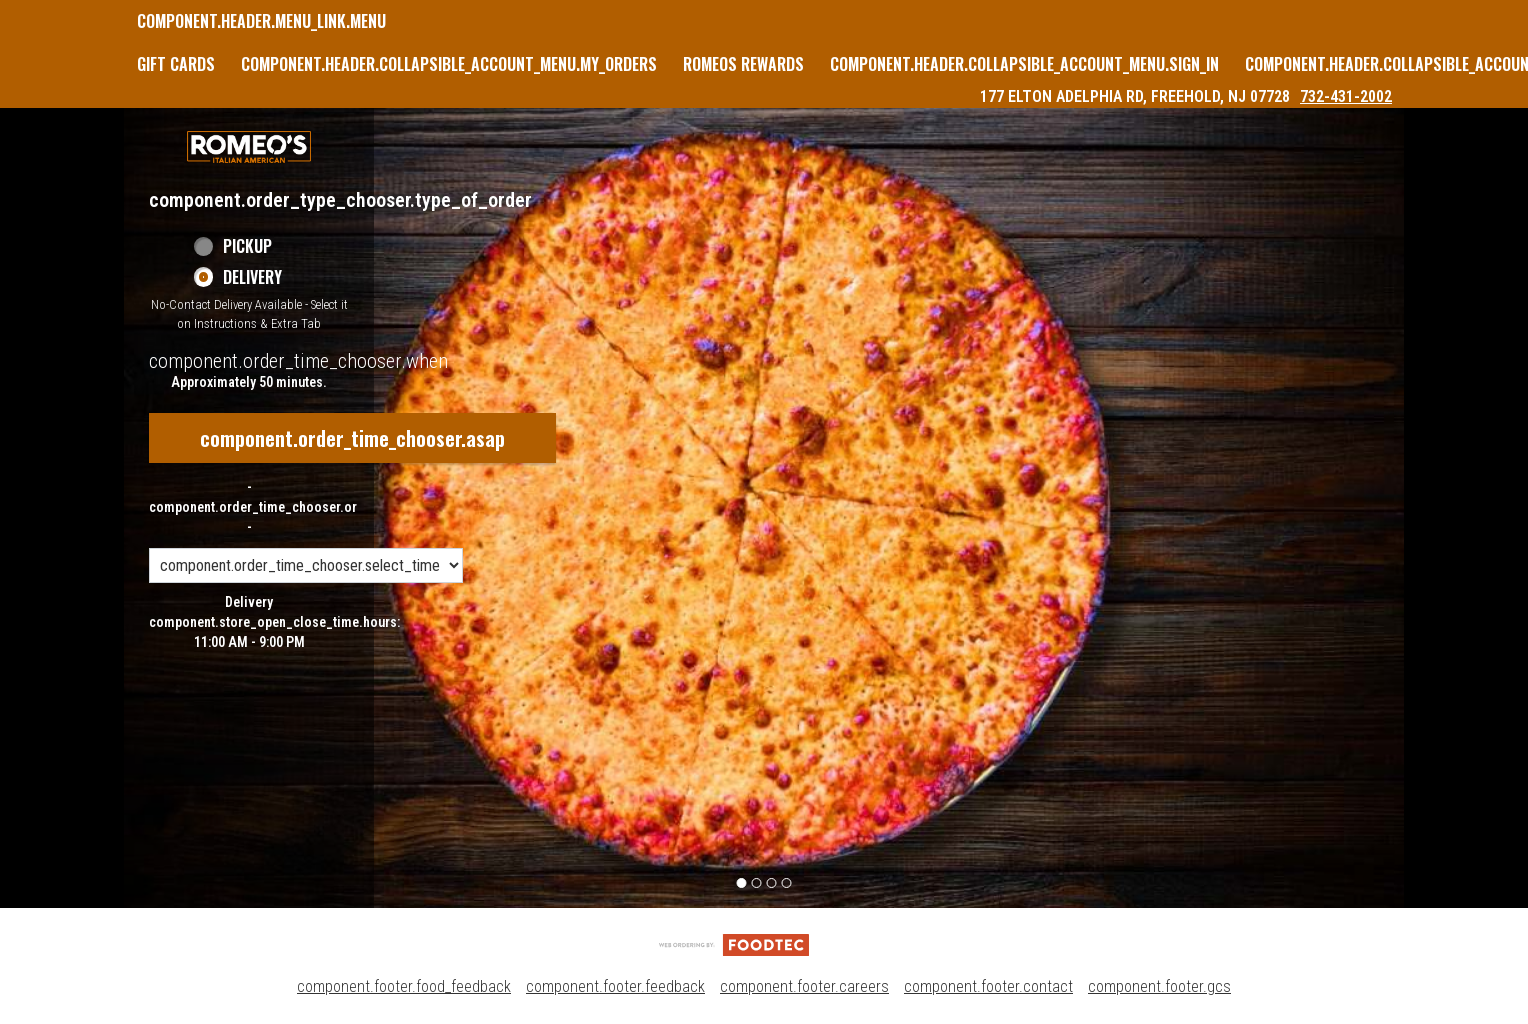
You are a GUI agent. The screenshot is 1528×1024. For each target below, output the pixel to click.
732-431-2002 (1346, 96)
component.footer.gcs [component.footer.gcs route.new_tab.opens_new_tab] (1159, 986)
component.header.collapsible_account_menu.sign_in (1024, 64)
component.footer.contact (988, 986)
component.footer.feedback (615, 986)
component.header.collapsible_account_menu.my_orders (449, 64)
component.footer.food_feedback (404, 986)
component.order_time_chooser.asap (352, 438)
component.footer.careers (804, 986)
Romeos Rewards (743, 64)
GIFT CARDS (176, 64)
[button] (249, 147)
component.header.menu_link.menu (261, 21)
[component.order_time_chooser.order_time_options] (306, 565)
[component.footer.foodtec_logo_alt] (734, 943)
